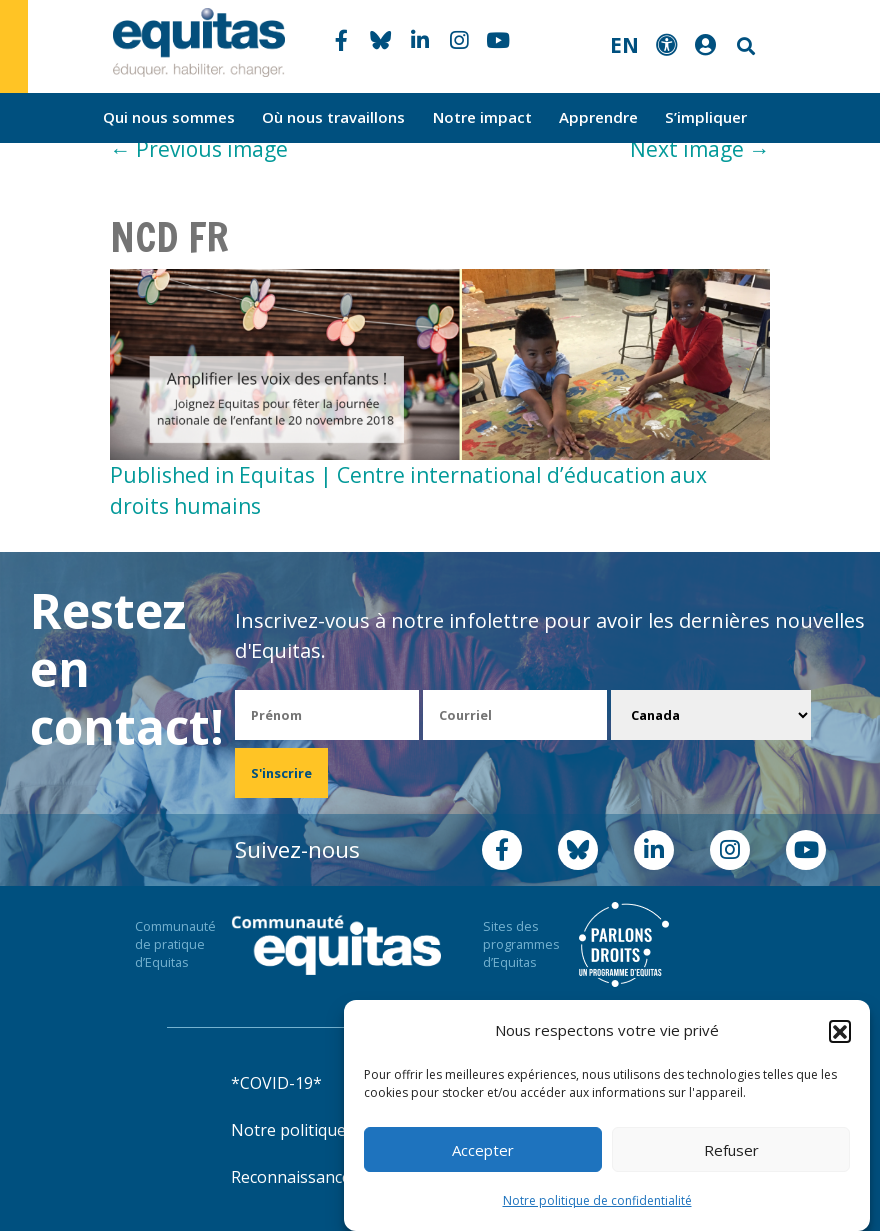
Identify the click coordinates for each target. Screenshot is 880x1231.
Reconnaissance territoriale (334, 1177)
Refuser (731, 1150)
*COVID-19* (276, 1083)
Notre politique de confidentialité (597, 1200)
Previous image (199, 149)
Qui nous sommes (169, 117)
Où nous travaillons (333, 117)
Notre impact (482, 117)
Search (744, 46)
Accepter (483, 1150)
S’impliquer (706, 117)
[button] (840, 1031)
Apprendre (598, 117)
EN (624, 45)
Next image (700, 149)
